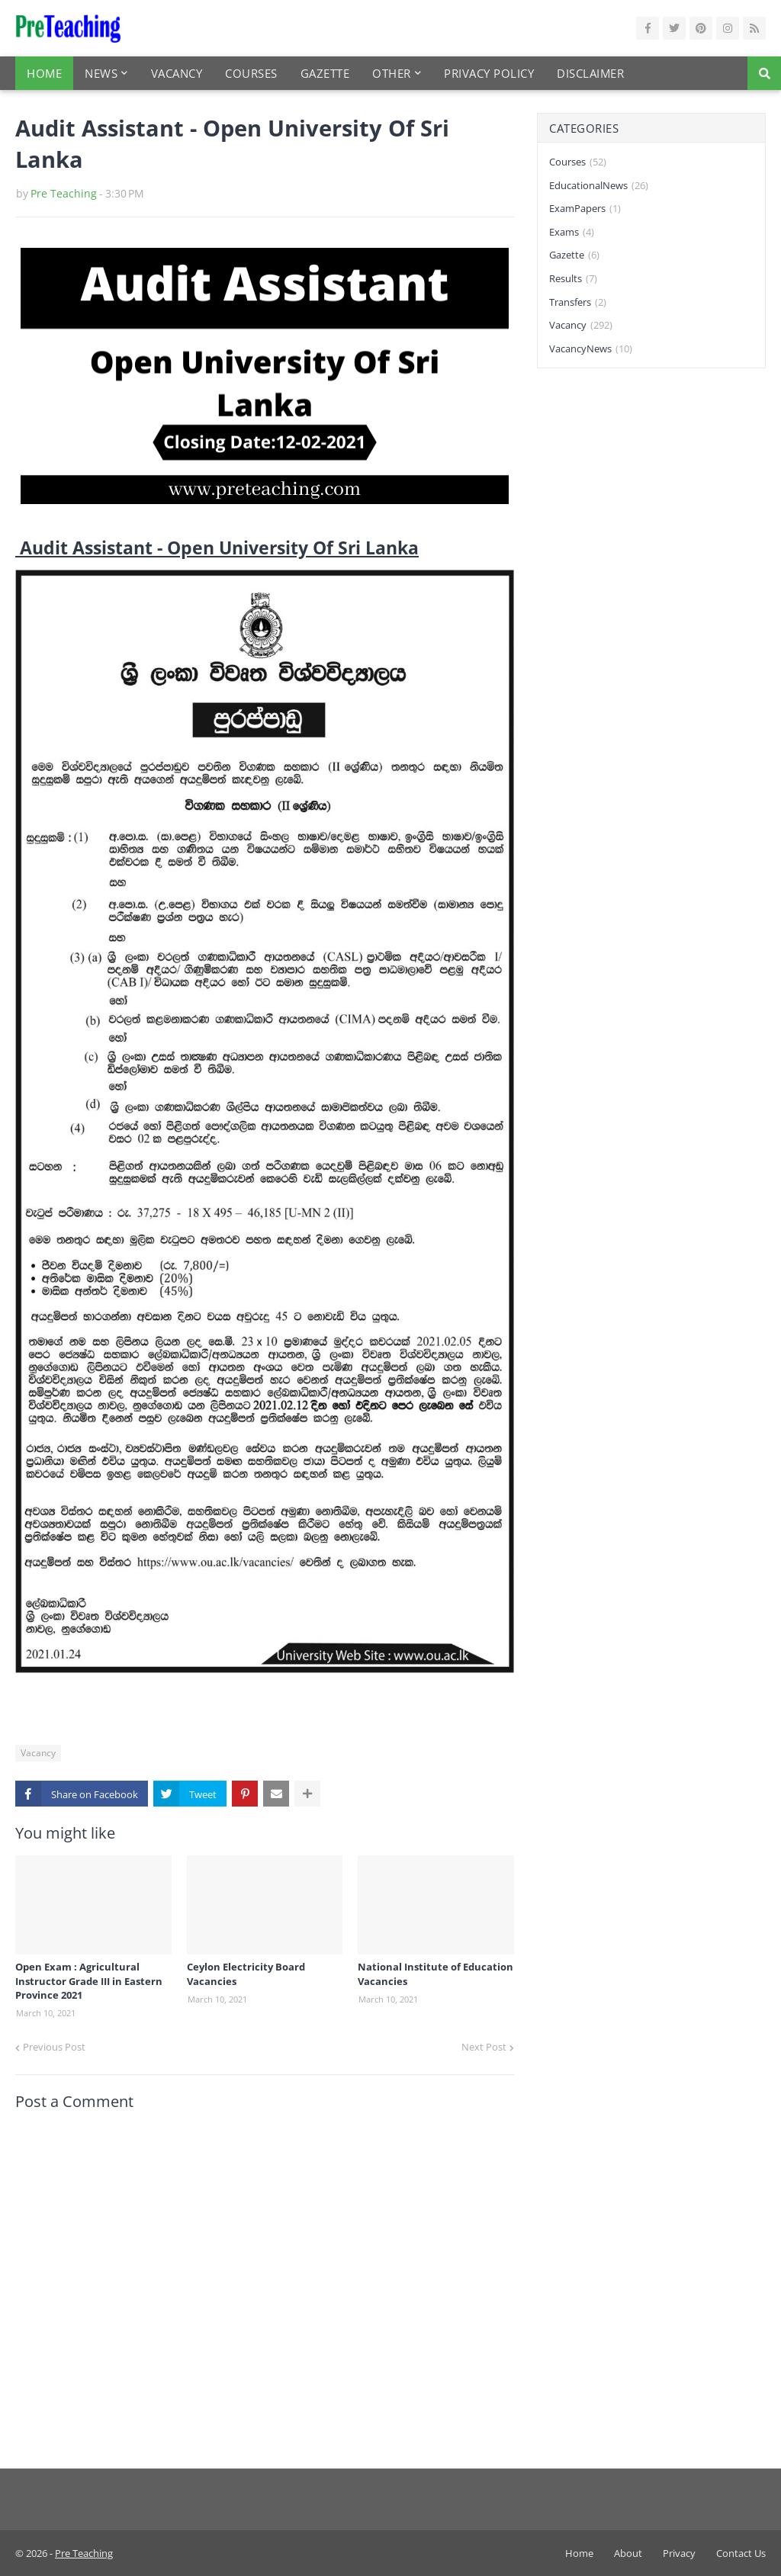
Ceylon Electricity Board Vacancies (246, 1973)
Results (573, 279)
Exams (571, 232)
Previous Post (54, 2047)
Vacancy (38, 1752)
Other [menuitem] (391, 73)
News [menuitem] (101, 73)
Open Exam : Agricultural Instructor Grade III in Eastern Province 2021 (88, 1980)
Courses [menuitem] (251, 73)
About (628, 2553)
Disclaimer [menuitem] (590, 73)
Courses (577, 162)
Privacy (679, 2553)
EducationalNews (598, 186)
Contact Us (741, 2553)
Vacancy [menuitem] (177, 73)
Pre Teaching (64, 193)
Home (579, 2553)
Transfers (577, 302)
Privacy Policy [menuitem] (489, 73)
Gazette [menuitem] (325, 73)
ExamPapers (585, 209)
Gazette (574, 255)
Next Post (483, 2047)
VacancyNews (590, 349)
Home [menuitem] (44, 73)
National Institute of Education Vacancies (435, 1973)
